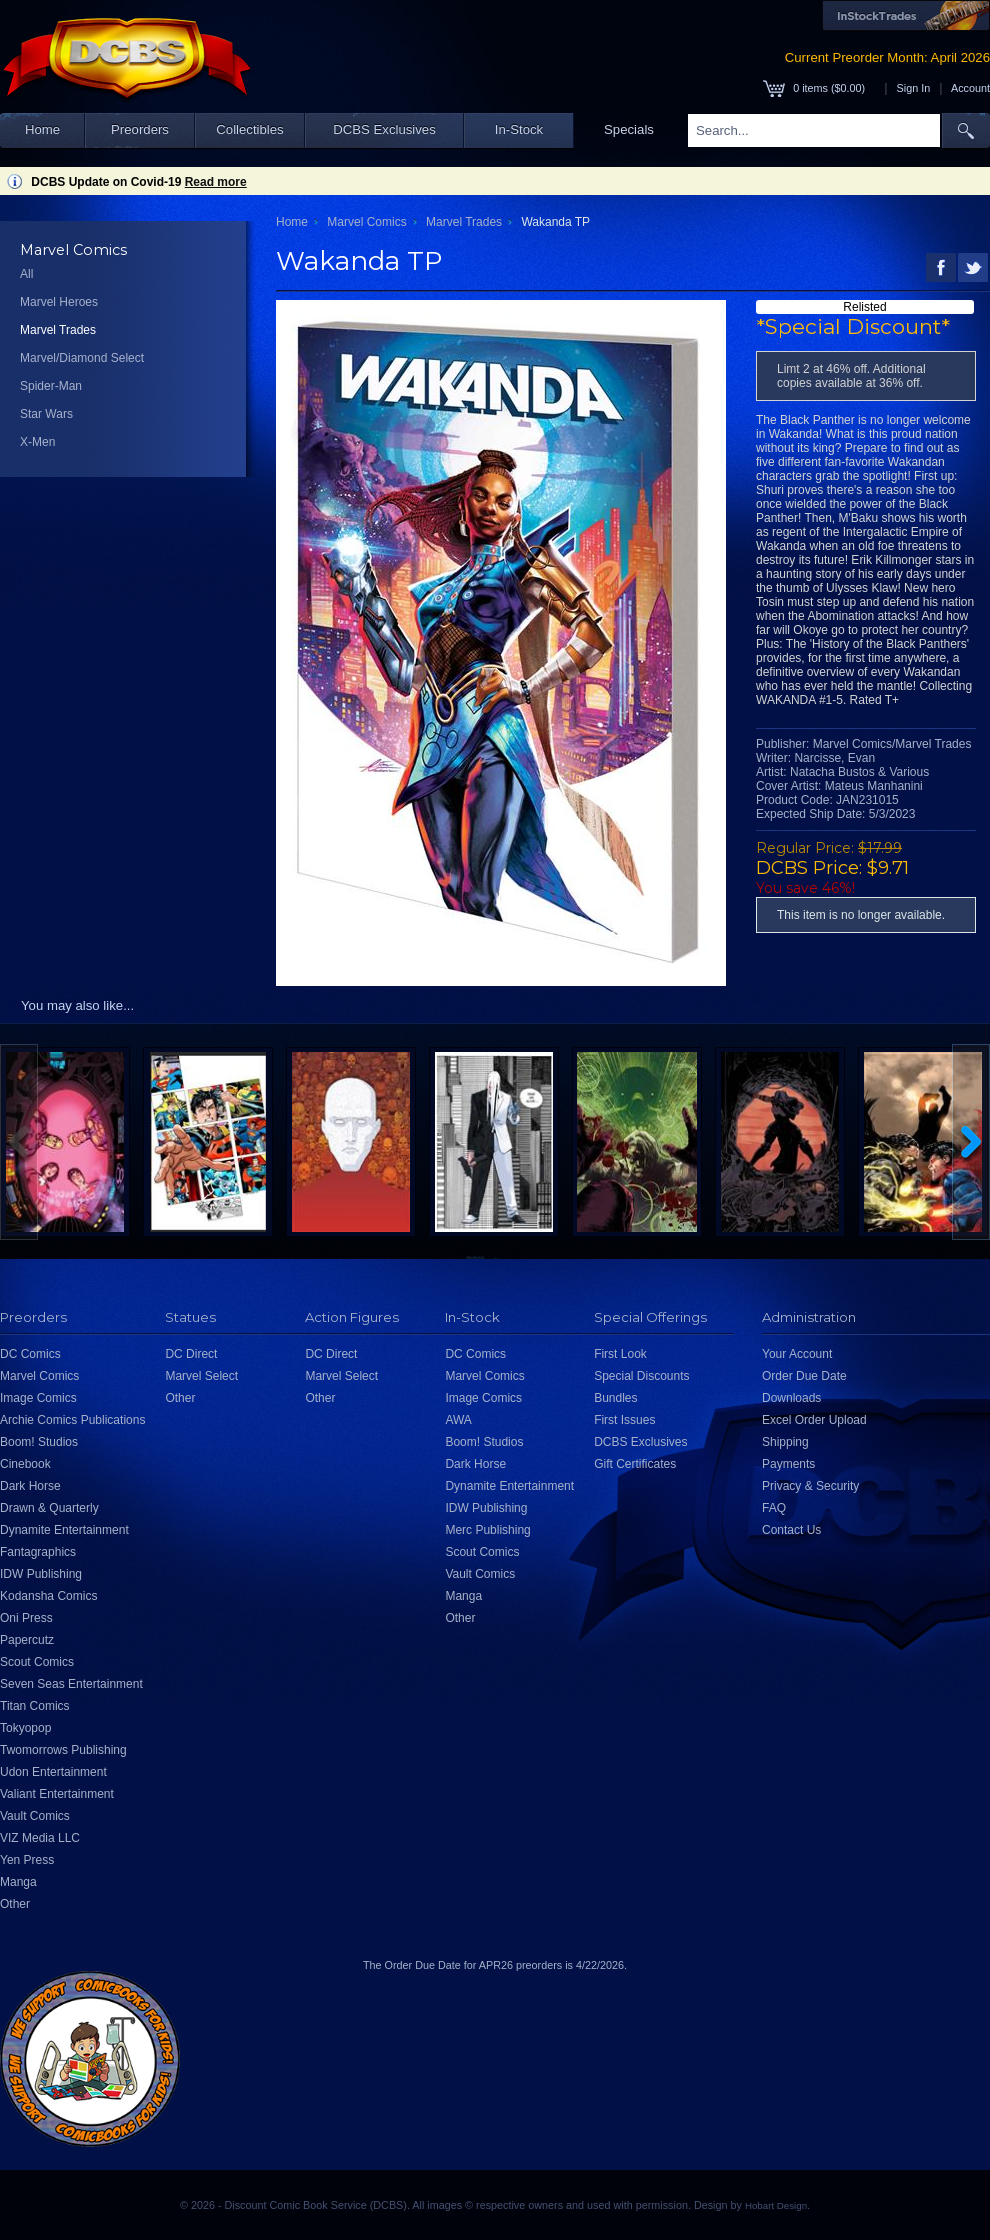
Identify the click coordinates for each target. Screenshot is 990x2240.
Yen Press (27, 1860)
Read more (216, 182)
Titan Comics (35, 1706)
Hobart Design (776, 2205)
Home (42, 129)
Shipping (785, 1442)
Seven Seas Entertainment (71, 1684)
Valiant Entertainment (57, 1794)
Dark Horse (30, 1486)
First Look (620, 1354)
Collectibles (249, 129)
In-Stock (519, 129)
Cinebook (25, 1464)
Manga (18, 1882)
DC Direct (191, 1354)
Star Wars (46, 414)
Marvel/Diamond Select (82, 358)
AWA (458, 1420)
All (26, 274)
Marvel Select (201, 1376)
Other (15, 1904)
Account (970, 88)
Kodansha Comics (48, 1596)
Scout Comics (37, 1662)
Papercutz (27, 1640)
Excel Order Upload (814, 1420)
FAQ (774, 1508)
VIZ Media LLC (40, 1838)
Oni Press (26, 1618)
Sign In (914, 88)
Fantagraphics (38, 1552)
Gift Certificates (635, 1464)
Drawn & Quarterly (49, 1508)
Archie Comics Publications (72, 1420)
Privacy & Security (810, 1486)
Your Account (797, 1354)
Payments (788, 1464)
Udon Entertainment (53, 1772)
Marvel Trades (58, 330)
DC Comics (30, 1354)
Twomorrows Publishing (63, 1750)
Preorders (140, 129)
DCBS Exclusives (384, 129)
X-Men (37, 442)
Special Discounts (641, 1376)
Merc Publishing (487, 1530)
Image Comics (38, 1398)
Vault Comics (35, 1816)
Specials (629, 129)
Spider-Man (51, 386)
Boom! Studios (39, 1442)
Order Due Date (804, 1376)
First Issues (624, 1420)
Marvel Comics (366, 222)
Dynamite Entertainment (64, 1530)
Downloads (791, 1398)
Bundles (615, 1398)
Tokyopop (25, 1728)
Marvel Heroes (59, 302)
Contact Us (791, 1530)
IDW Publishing (41, 1574)
